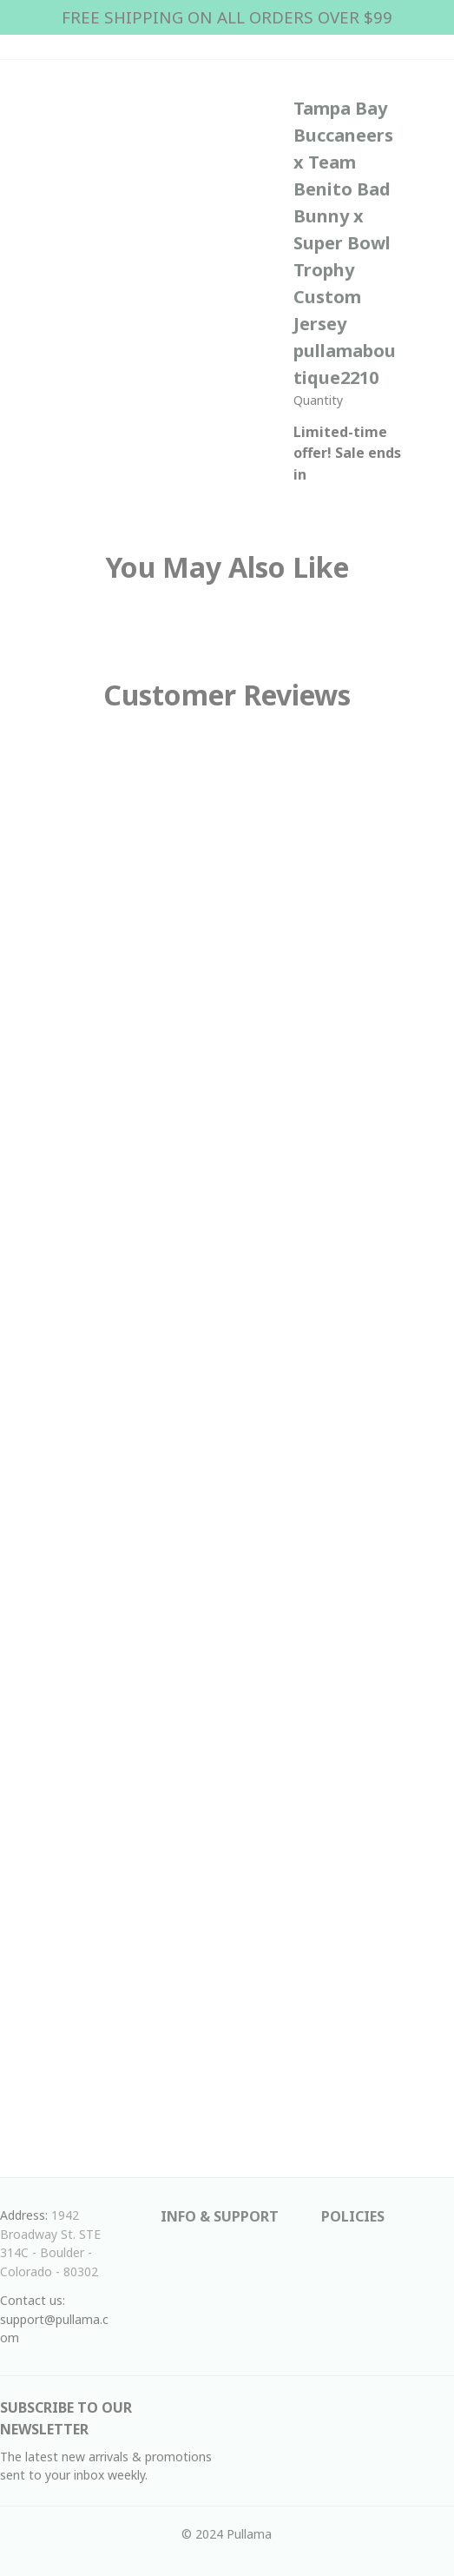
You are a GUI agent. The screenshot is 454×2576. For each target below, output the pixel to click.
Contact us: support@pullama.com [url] (54, 2319)
